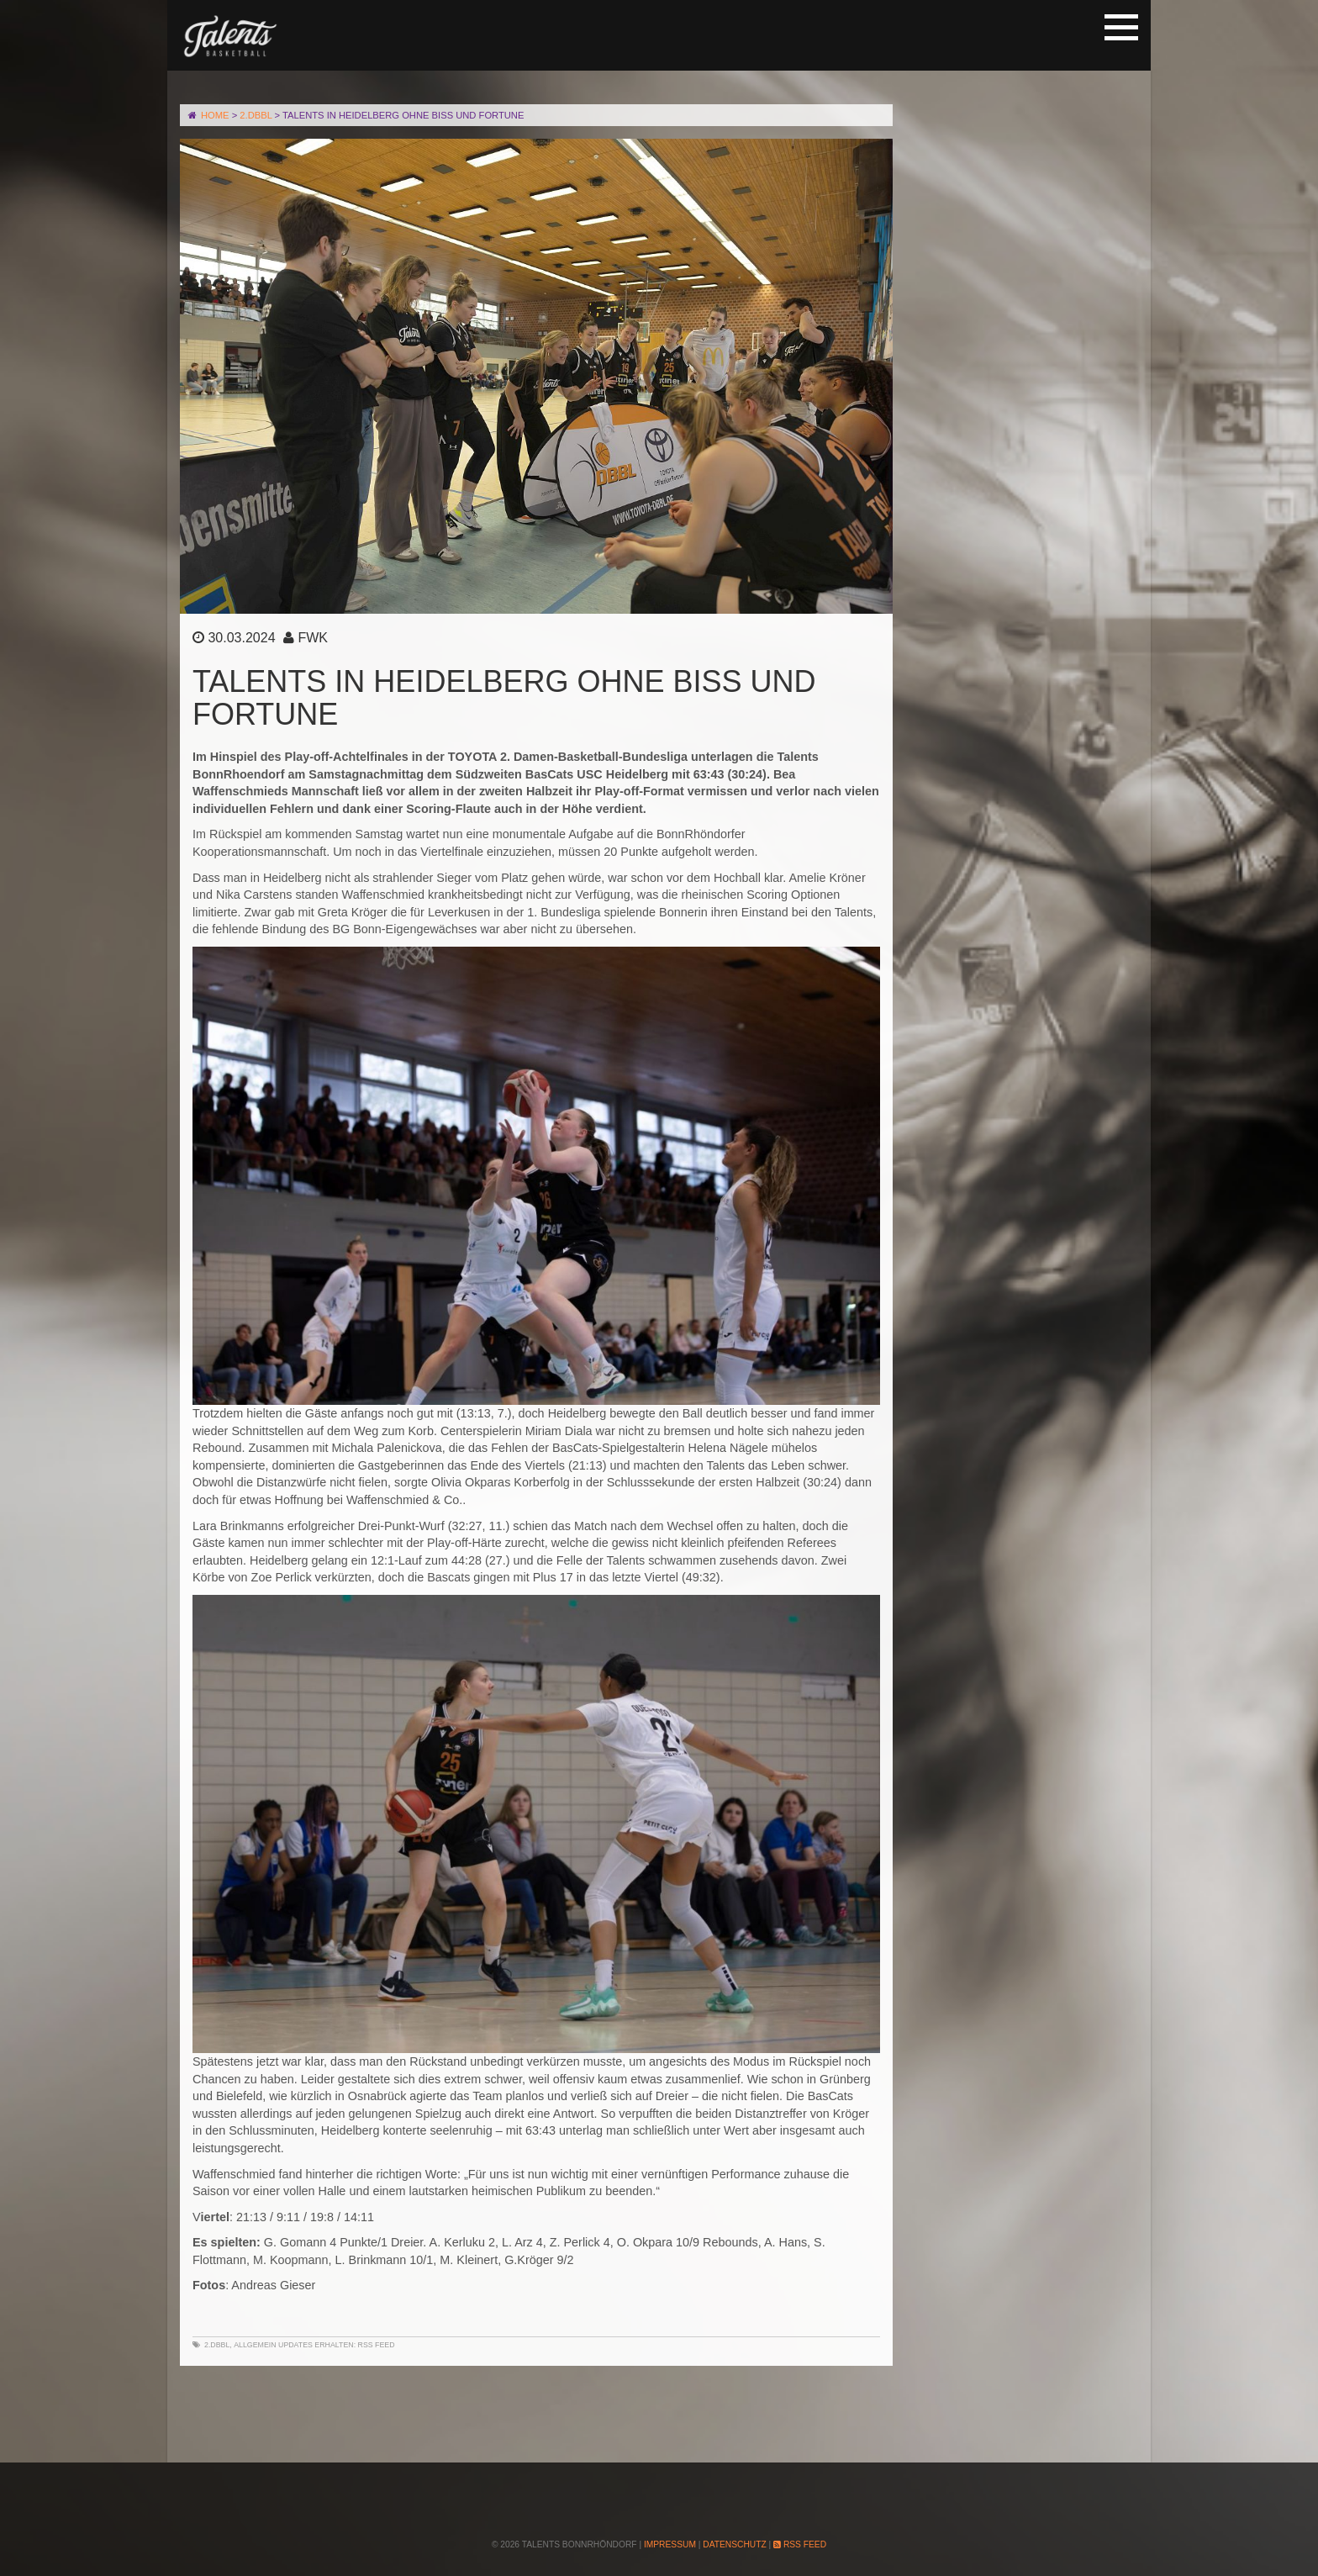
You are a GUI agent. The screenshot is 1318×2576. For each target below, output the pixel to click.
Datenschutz (734, 2544)
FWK (313, 638)
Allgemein (255, 2345)
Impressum (670, 2544)
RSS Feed (376, 2345)
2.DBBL (216, 2345)
